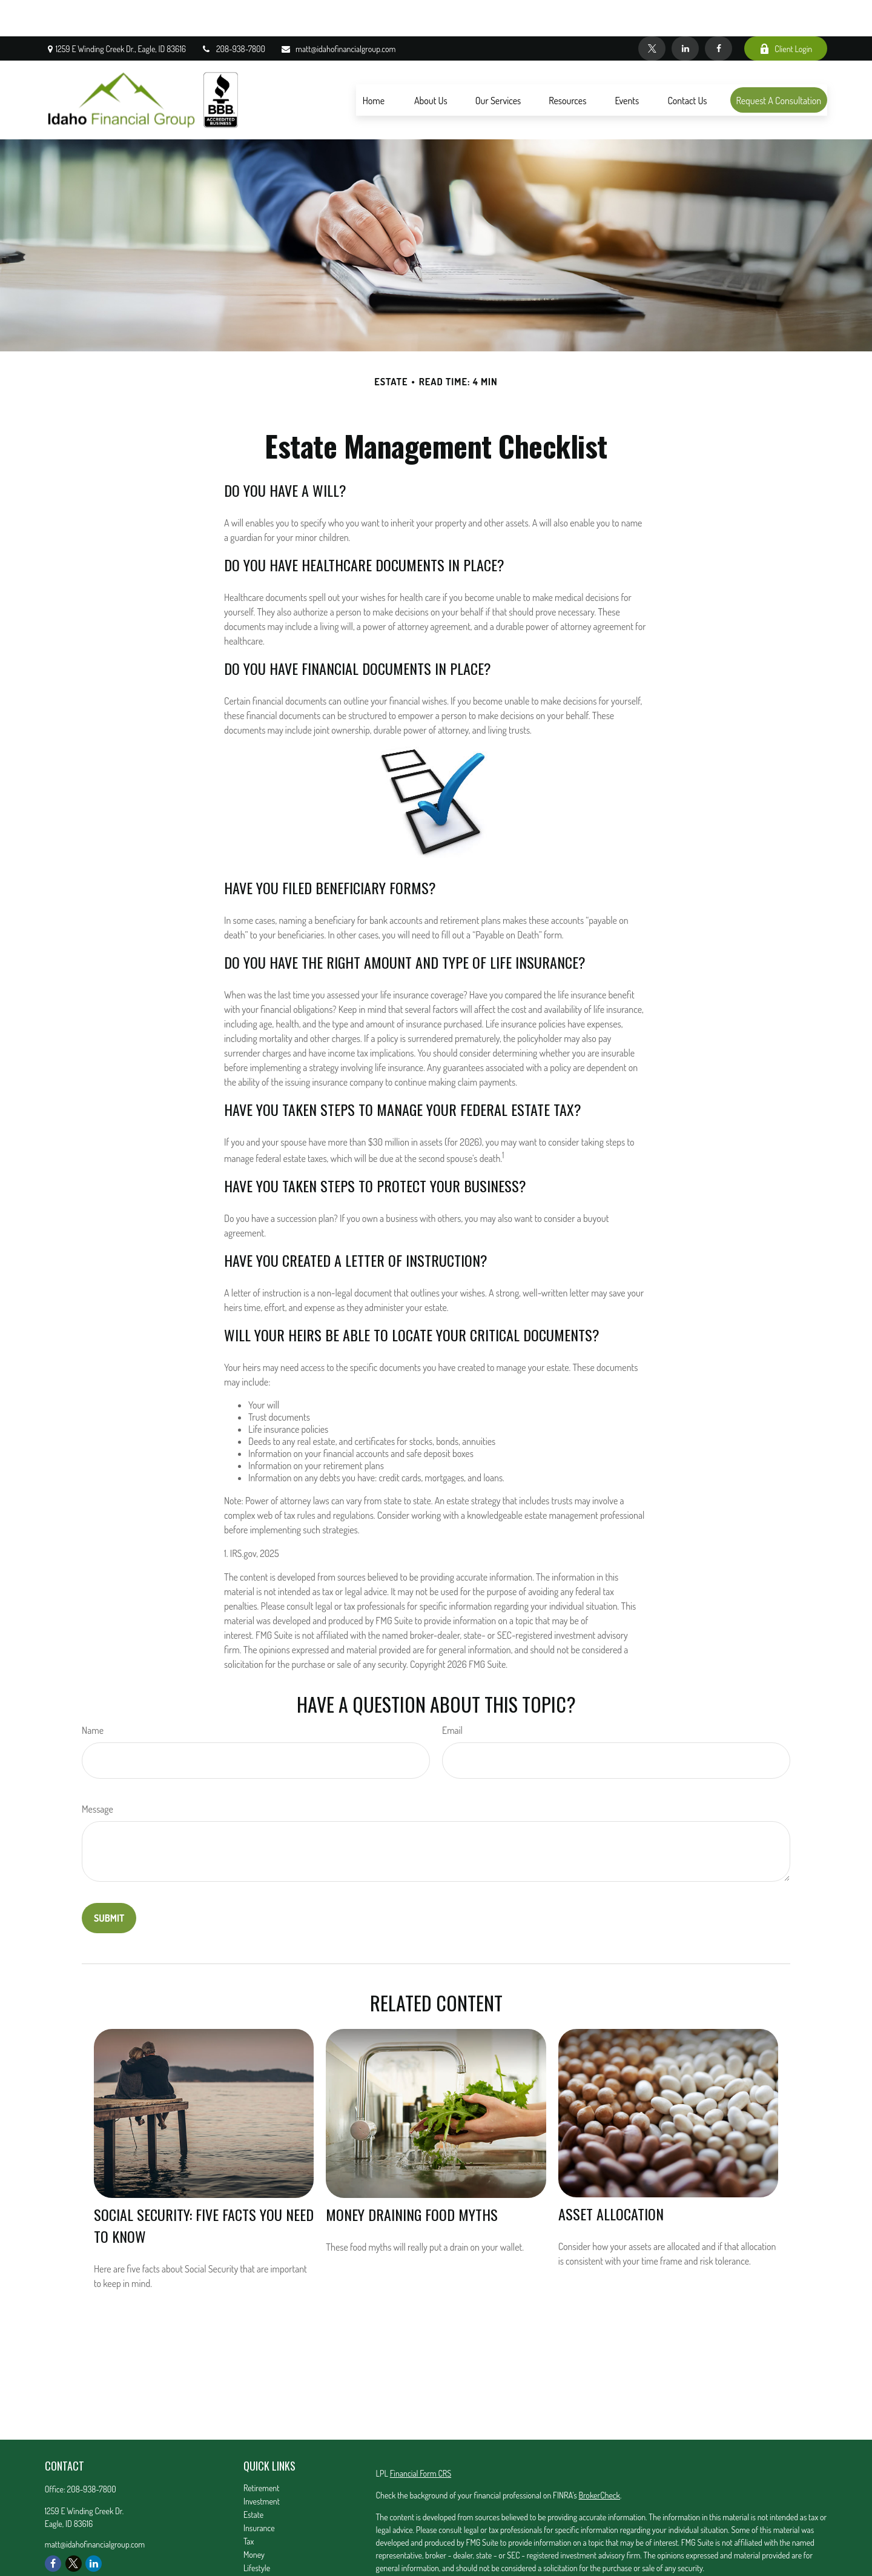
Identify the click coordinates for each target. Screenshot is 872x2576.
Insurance (259, 2491)
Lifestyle (256, 2531)
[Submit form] (109, 1882)
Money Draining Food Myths (412, 2178)
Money (254, 2518)
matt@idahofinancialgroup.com (337, 12)
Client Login (785, 12)
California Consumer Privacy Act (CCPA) (699, 2553)
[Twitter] (652, 12)
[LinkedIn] (685, 12)
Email (452, 1694)
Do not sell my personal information (618, 2566)
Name (93, 1694)
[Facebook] (718, 12)
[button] (373, 63)
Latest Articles (266, 2545)
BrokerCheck (599, 2459)
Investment (261, 2465)
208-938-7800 (233, 12)
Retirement (261, 2451)
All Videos (259, 2558)
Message (97, 1773)
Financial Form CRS (420, 2437)
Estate (253, 2478)
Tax (248, 2505)
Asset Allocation (611, 2177)
